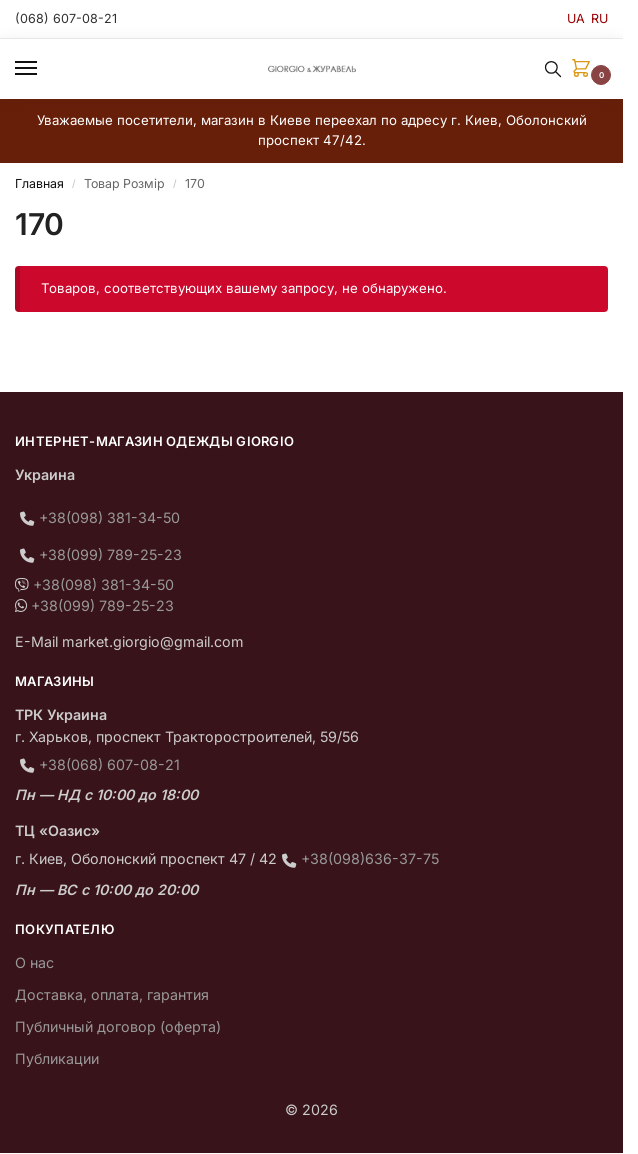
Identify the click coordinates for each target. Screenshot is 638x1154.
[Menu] (45, 69)
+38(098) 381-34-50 (109, 517)
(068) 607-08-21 (66, 18)
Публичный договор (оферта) (118, 1026)
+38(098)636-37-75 (370, 858)
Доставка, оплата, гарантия (112, 994)
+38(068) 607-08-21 (109, 764)
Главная (39, 183)
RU (599, 18)
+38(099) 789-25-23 (110, 554)
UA (576, 18)
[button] (585, 69)
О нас (34, 962)
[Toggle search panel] (553, 69)
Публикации (57, 1058)
